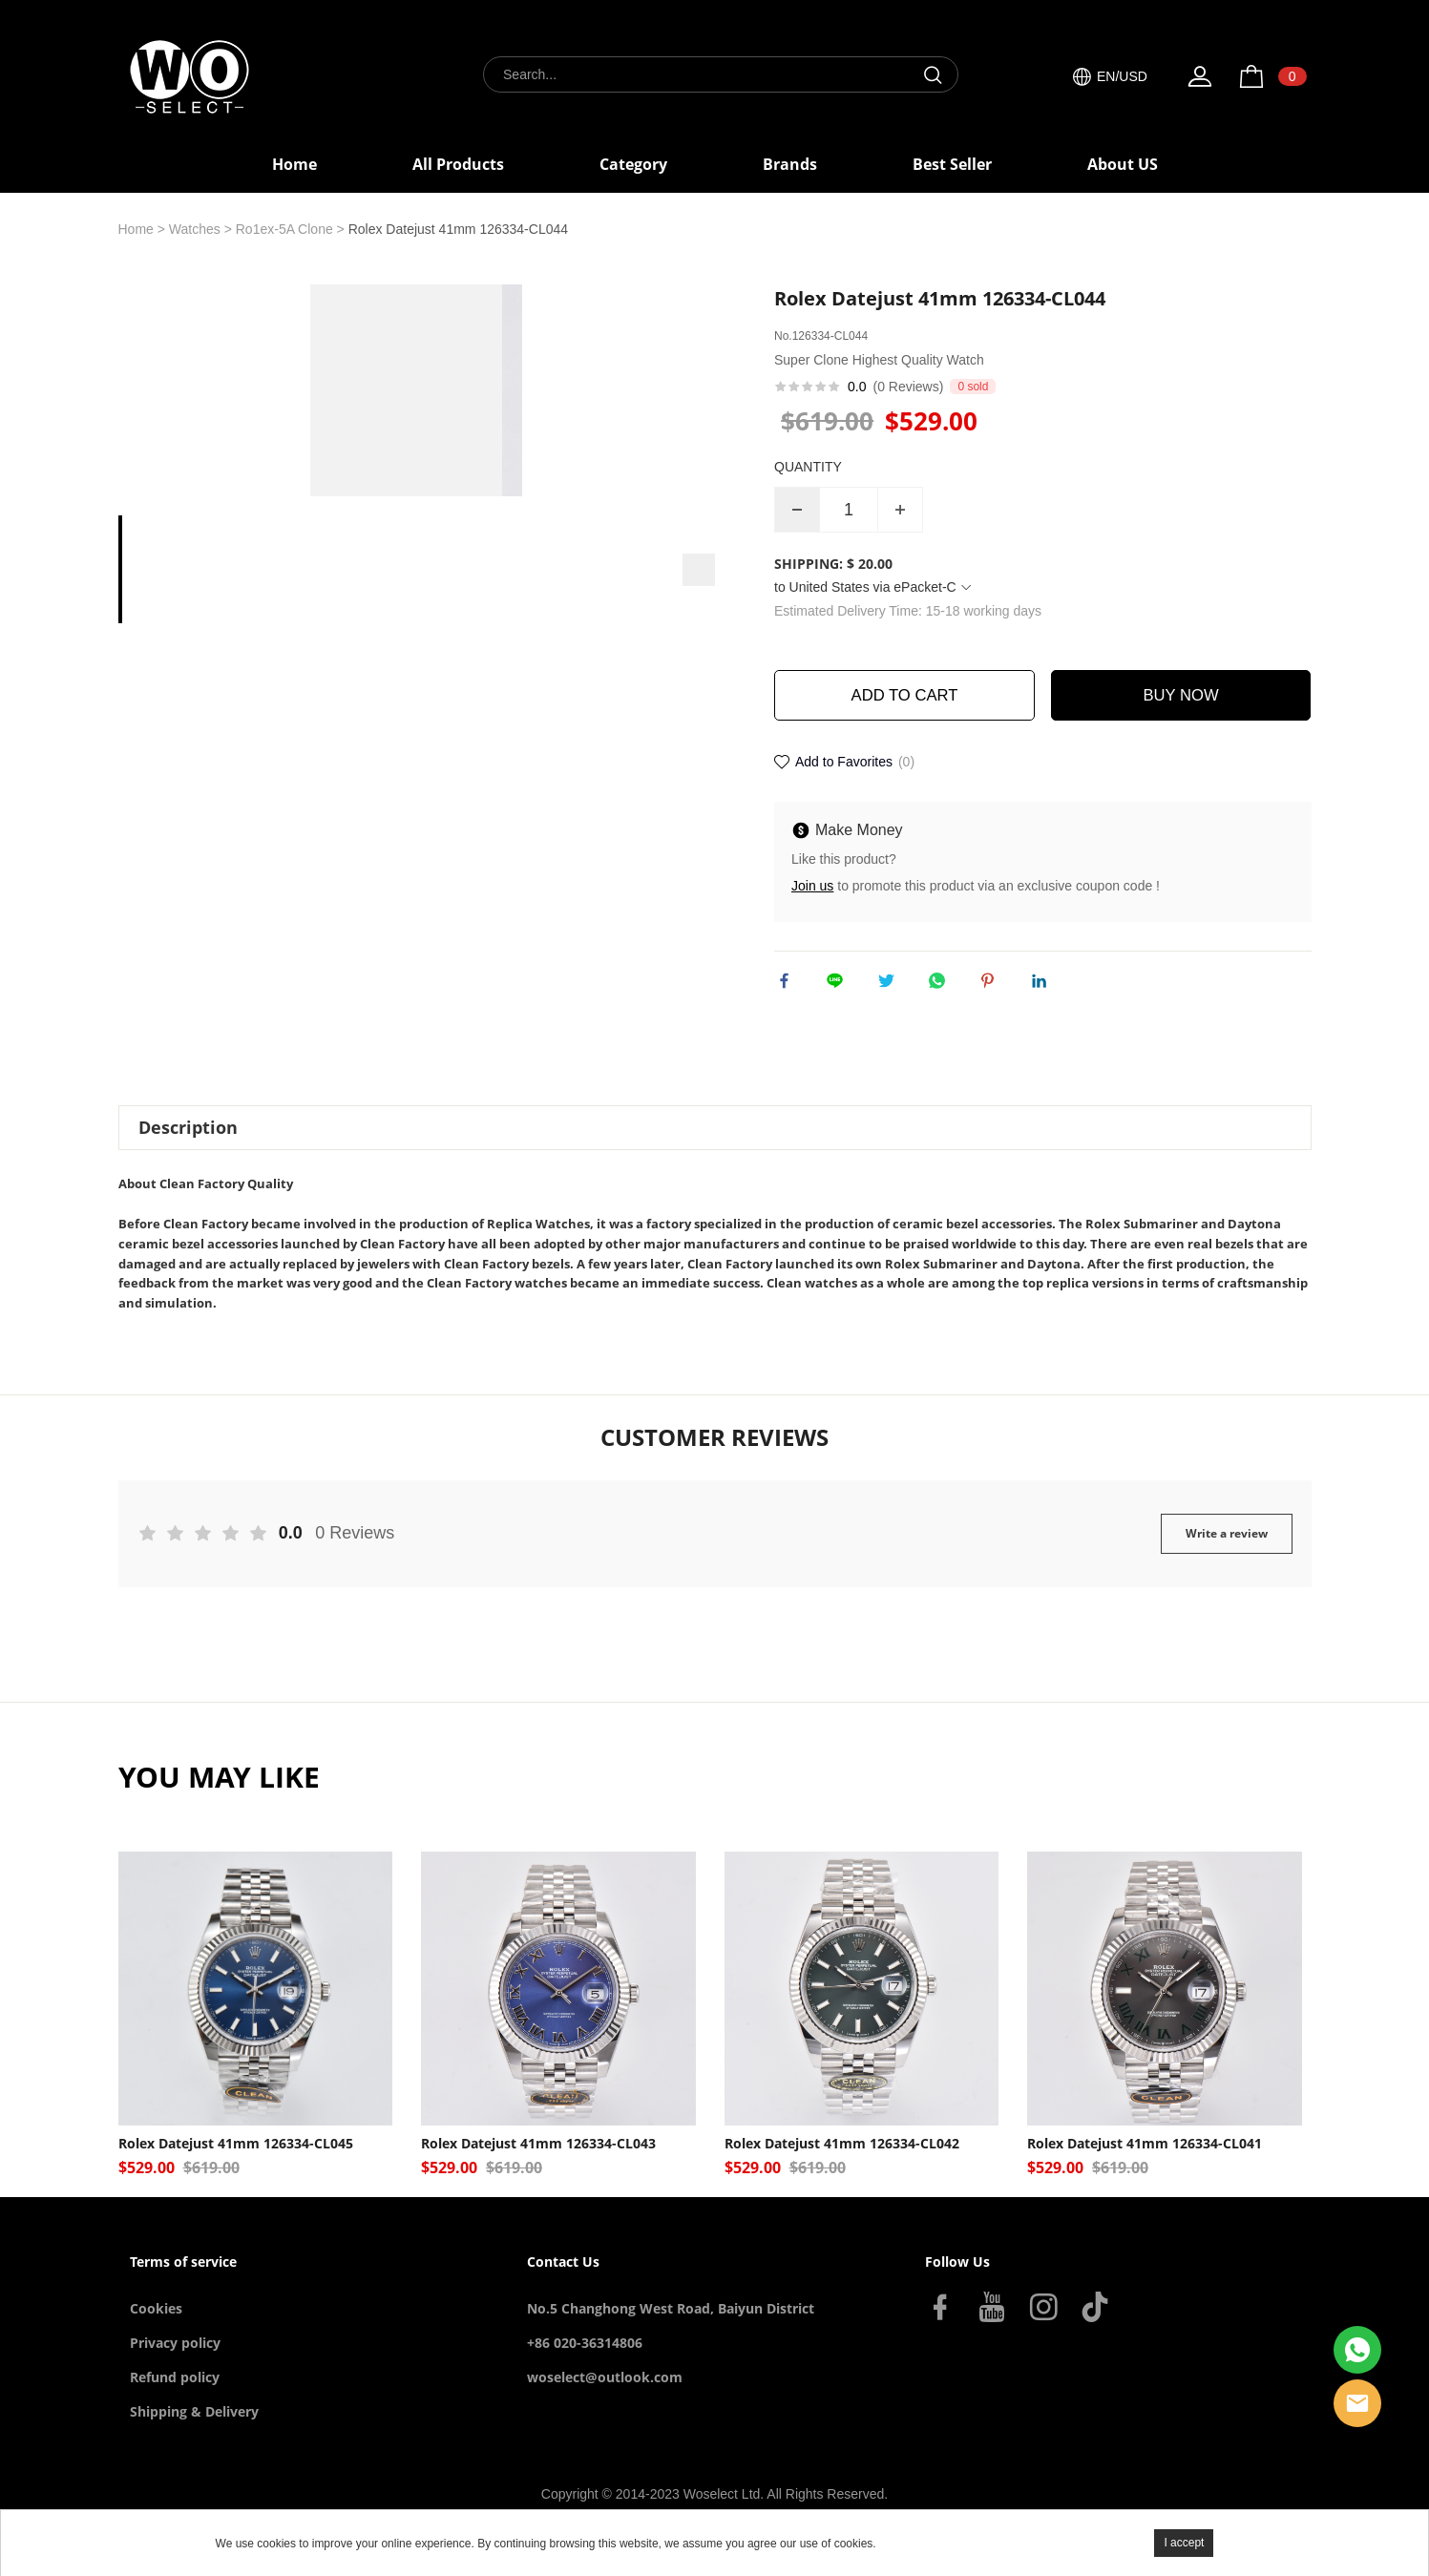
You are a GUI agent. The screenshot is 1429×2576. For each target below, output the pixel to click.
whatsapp (941, 987)
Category (633, 164)
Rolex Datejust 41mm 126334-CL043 (538, 2160)
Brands (790, 164)
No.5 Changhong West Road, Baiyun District (670, 2325)
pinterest (991, 987)
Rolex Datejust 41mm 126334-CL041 (1144, 2160)
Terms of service (183, 2279)
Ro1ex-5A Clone (284, 229)
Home (294, 164)
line (839, 987)
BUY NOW (1181, 695)
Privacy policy (175, 2360)
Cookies (156, 2325)
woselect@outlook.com (605, 2394)
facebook (788, 987)
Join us (812, 887)
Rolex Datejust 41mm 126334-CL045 (235, 2160)
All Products (458, 164)
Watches (195, 229)
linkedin (1043, 987)
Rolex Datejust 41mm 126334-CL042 (842, 2160)
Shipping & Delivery (194, 2428)
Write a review (1227, 1549)
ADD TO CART (904, 695)
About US (1122, 164)
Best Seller (952, 164)
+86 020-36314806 (584, 2360)
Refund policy (175, 2394)
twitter (890, 987)
